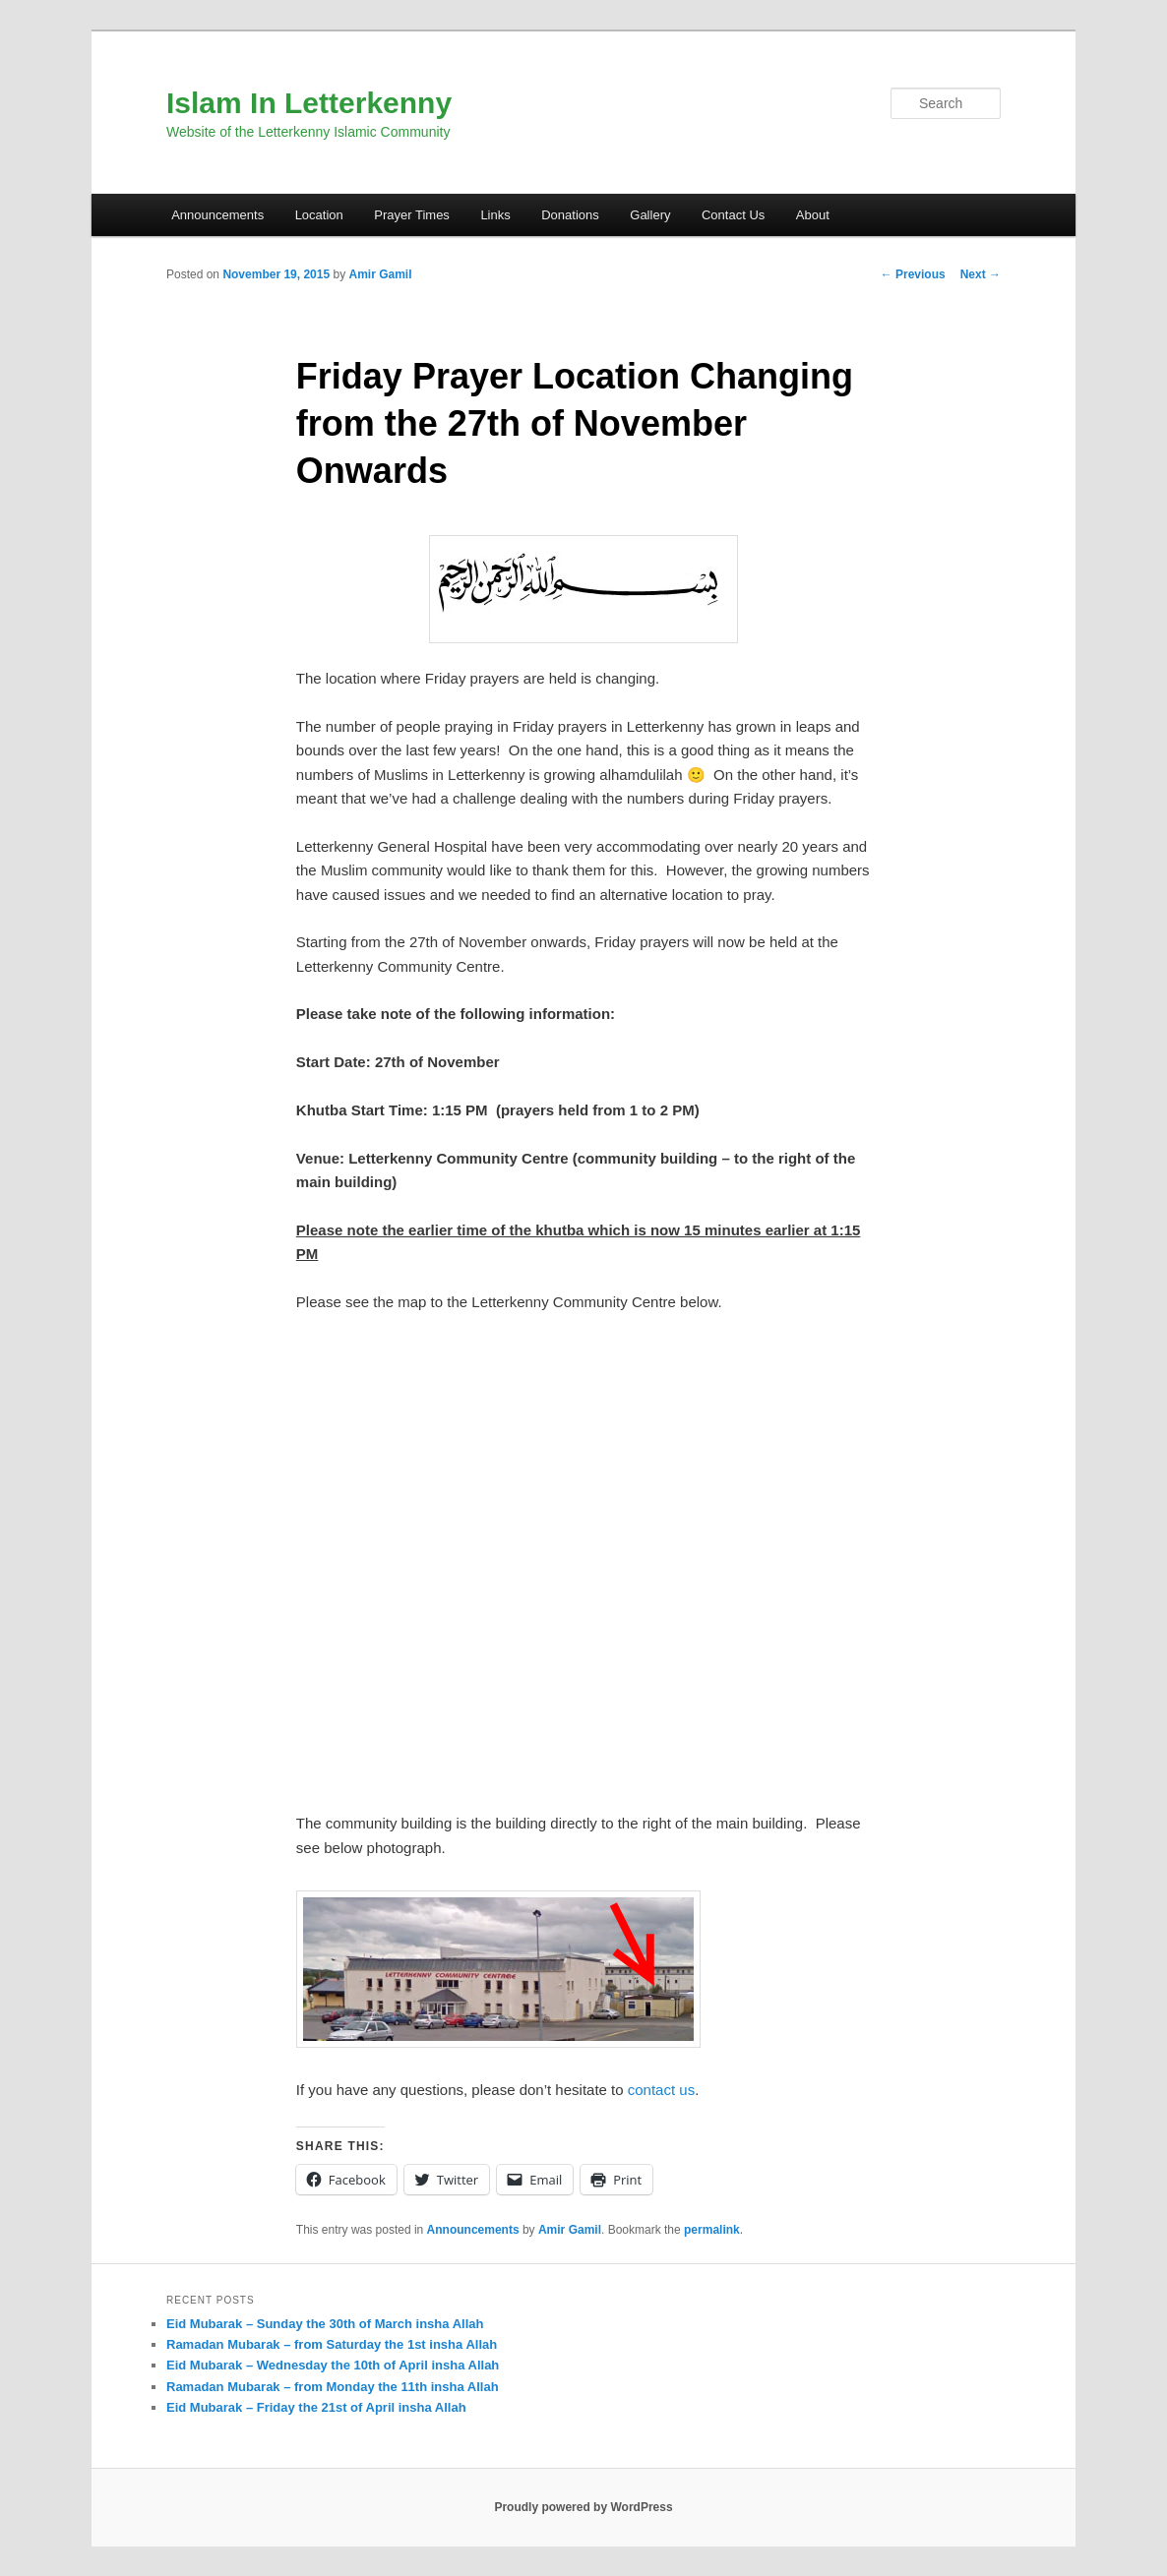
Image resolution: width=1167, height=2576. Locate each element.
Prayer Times (412, 215)
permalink (712, 2230)
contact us (661, 2089)
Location (319, 215)
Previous (913, 274)
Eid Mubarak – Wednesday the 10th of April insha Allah (332, 2365)
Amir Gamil (379, 274)
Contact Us (733, 215)
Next (980, 274)
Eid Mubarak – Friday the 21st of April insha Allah (316, 2407)
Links (495, 215)
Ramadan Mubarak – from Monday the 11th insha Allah (332, 2386)
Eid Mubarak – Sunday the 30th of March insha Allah (324, 2323)
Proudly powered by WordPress (583, 2507)
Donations (570, 215)
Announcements (217, 215)
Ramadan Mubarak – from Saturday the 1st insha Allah (331, 2344)
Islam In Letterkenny (309, 103)
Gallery (650, 215)
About (812, 215)
